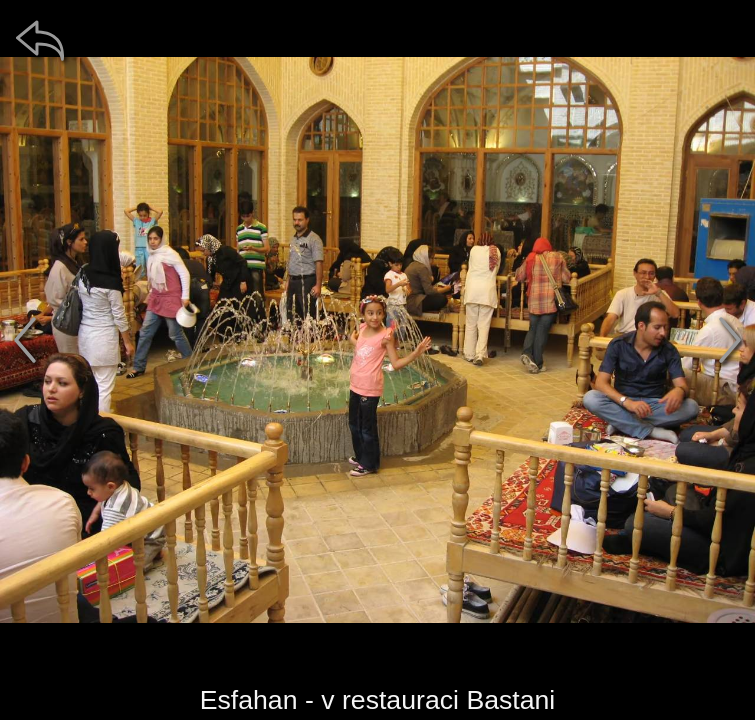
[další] (730, 340)
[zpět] (40, 40)
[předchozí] (25, 340)
